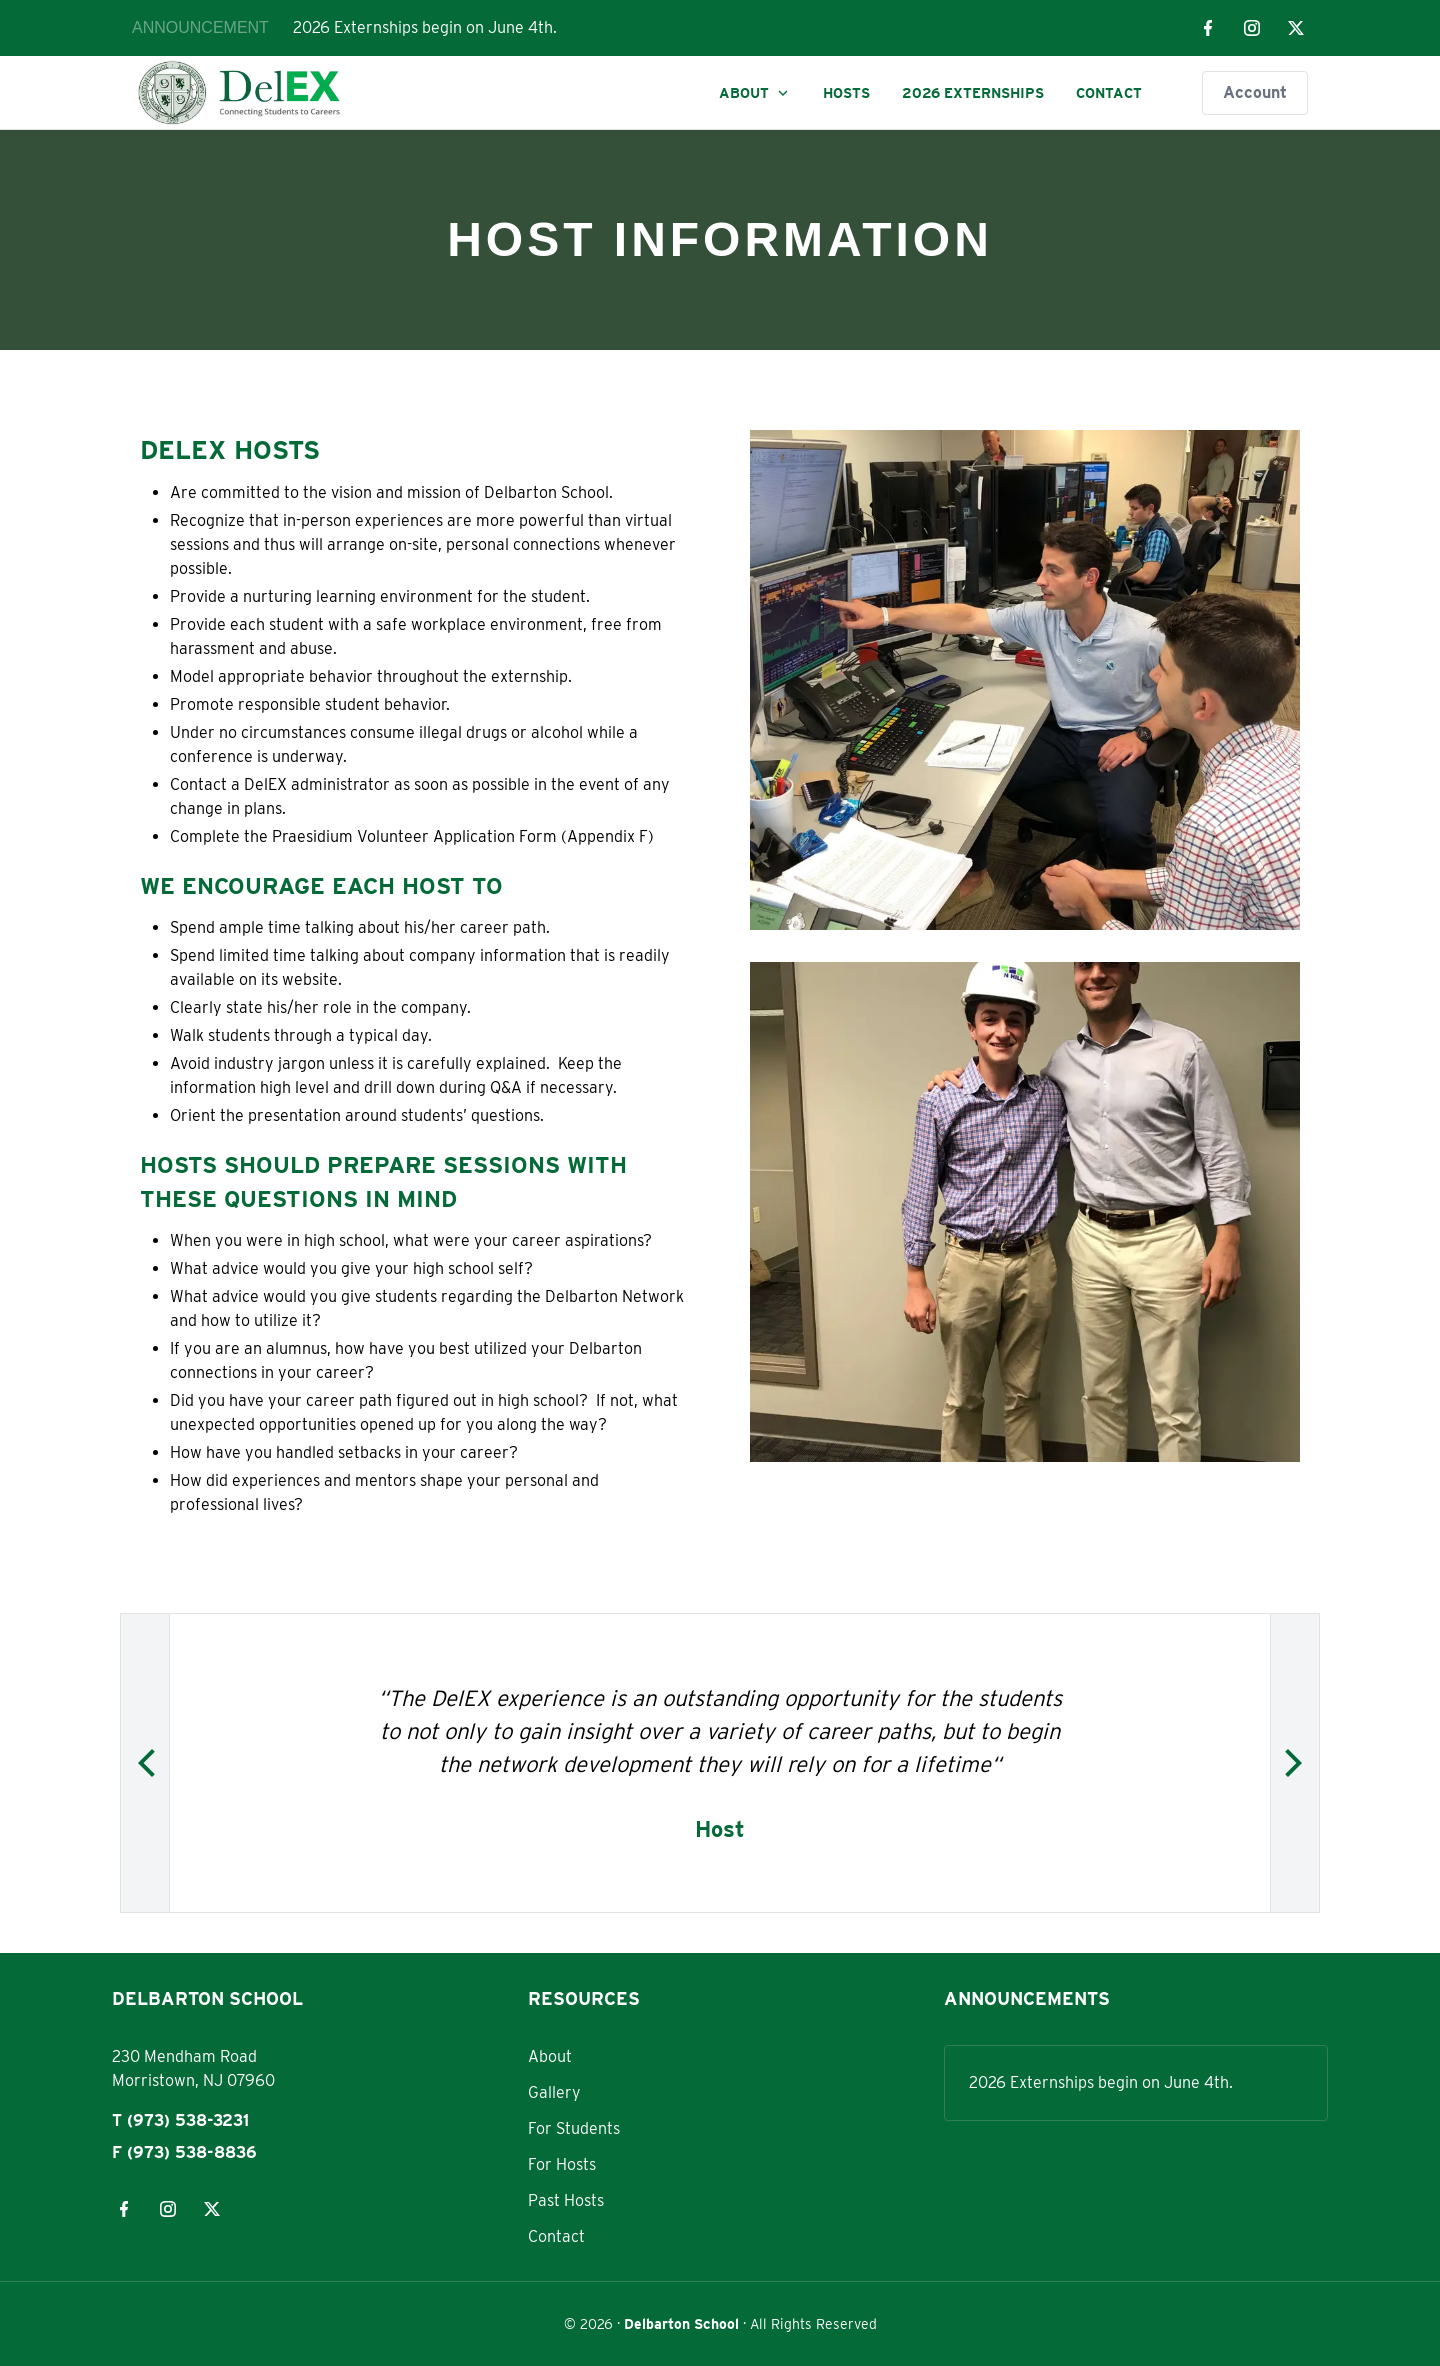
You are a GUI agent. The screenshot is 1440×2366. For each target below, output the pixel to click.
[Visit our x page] (1296, 28)
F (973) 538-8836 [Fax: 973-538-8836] (184, 2152)
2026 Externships (973, 93)
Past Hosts (566, 2200)
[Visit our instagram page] (1252, 28)
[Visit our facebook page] (1208, 28)
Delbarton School (681, 2324)
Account (1255, 92)
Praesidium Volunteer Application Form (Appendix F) (463, 836)
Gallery (554, 2092)
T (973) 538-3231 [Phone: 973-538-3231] (180, 2120)
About (755, 93)
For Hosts (562, 2164)
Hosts (846, 93)
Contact (1109, 93)
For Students (574, 2128)
